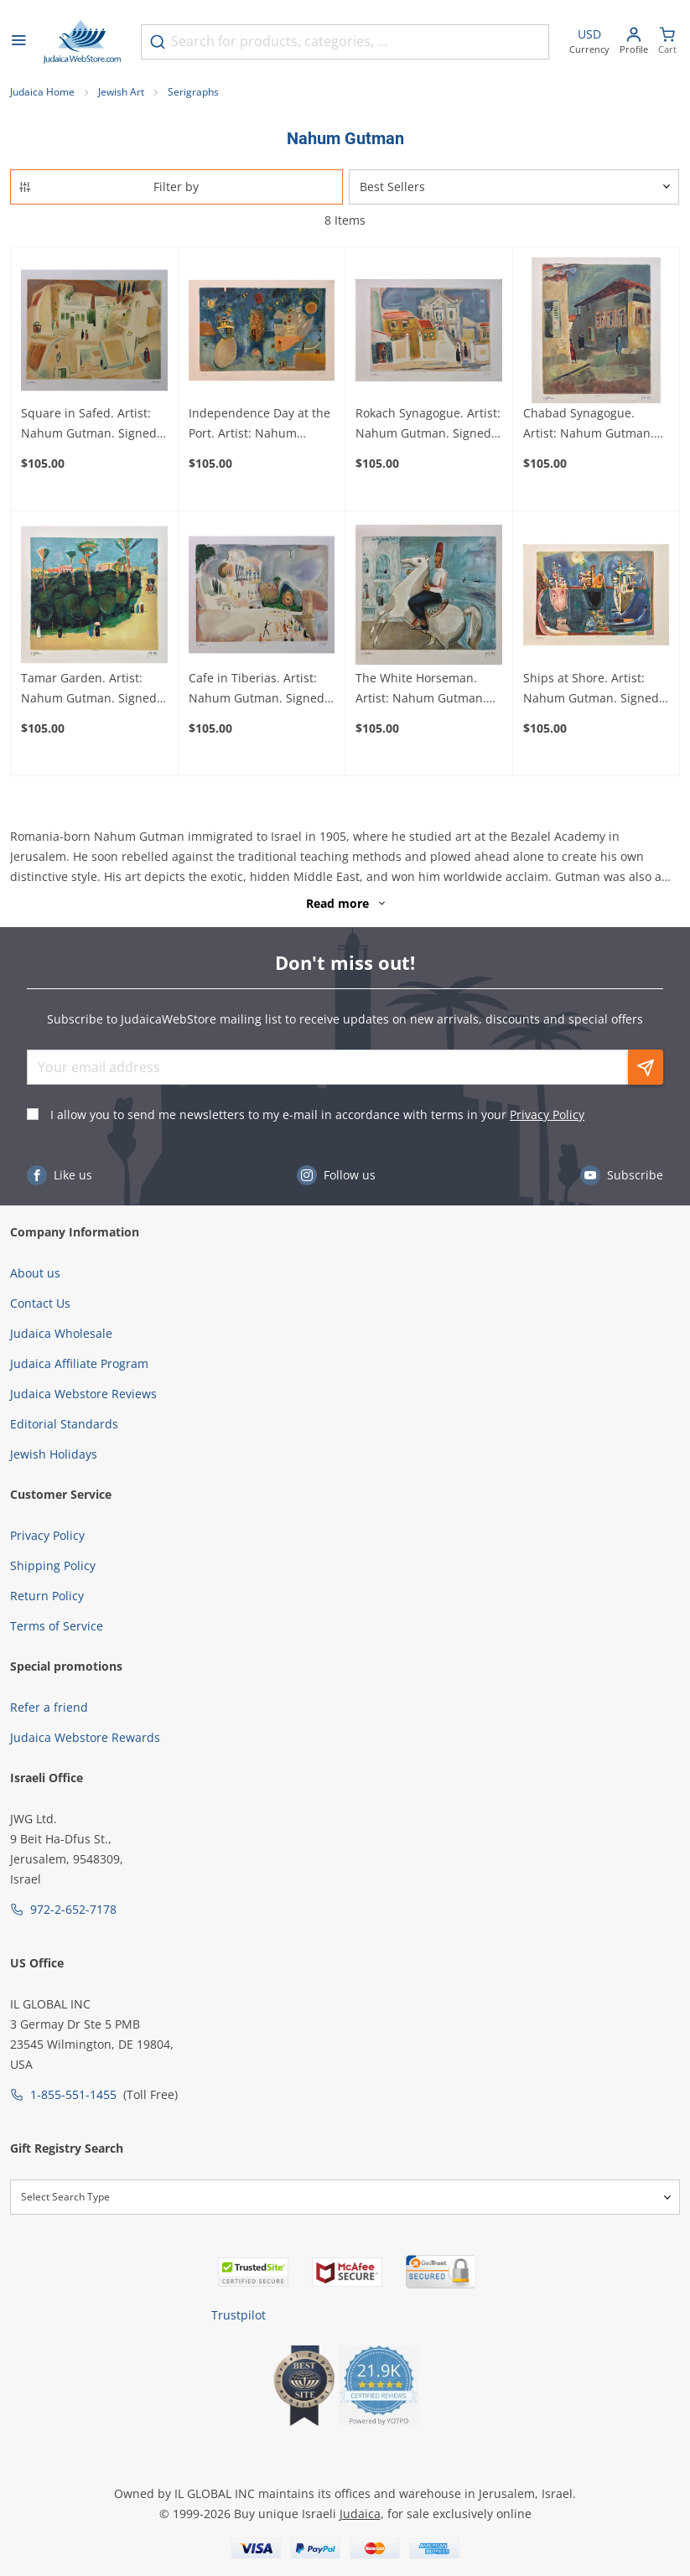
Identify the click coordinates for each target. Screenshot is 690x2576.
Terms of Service (56, 1626)
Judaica (360, 2514)
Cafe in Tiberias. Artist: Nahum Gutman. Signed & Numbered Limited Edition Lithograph (256, 689)
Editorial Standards (64, 1424)
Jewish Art (121, 92)
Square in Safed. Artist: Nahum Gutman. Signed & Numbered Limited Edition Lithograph (89, 424)
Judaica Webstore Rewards (85, 1737)
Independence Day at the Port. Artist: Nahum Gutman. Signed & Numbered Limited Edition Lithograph (259, 424)
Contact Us (40, 1303)
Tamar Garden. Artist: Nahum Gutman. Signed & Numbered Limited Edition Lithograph (89, 689)
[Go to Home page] (82, 42)
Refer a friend (49, 1707)
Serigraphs (193, 92)
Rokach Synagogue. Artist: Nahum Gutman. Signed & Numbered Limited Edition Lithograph (428, 424)
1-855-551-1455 (73, 2094)
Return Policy (47, 1596)
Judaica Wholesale (61, 1333)
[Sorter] (514, 187)
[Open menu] (18, 42)
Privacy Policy (547, 1114)
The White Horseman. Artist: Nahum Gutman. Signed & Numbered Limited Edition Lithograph (420, 689)
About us (35, 1273)
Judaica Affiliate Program (79, 1363)
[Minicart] (667, 42)
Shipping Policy (53, 1565)
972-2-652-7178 (73, 1909)
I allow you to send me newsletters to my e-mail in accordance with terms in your (317, 1114)
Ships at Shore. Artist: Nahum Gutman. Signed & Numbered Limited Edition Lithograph (591, 689)
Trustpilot (238, 2315)
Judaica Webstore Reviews (83, 1394)
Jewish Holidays (53, 1454)
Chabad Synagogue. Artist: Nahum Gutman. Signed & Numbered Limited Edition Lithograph (588, 424)
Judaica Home (42, 92)
